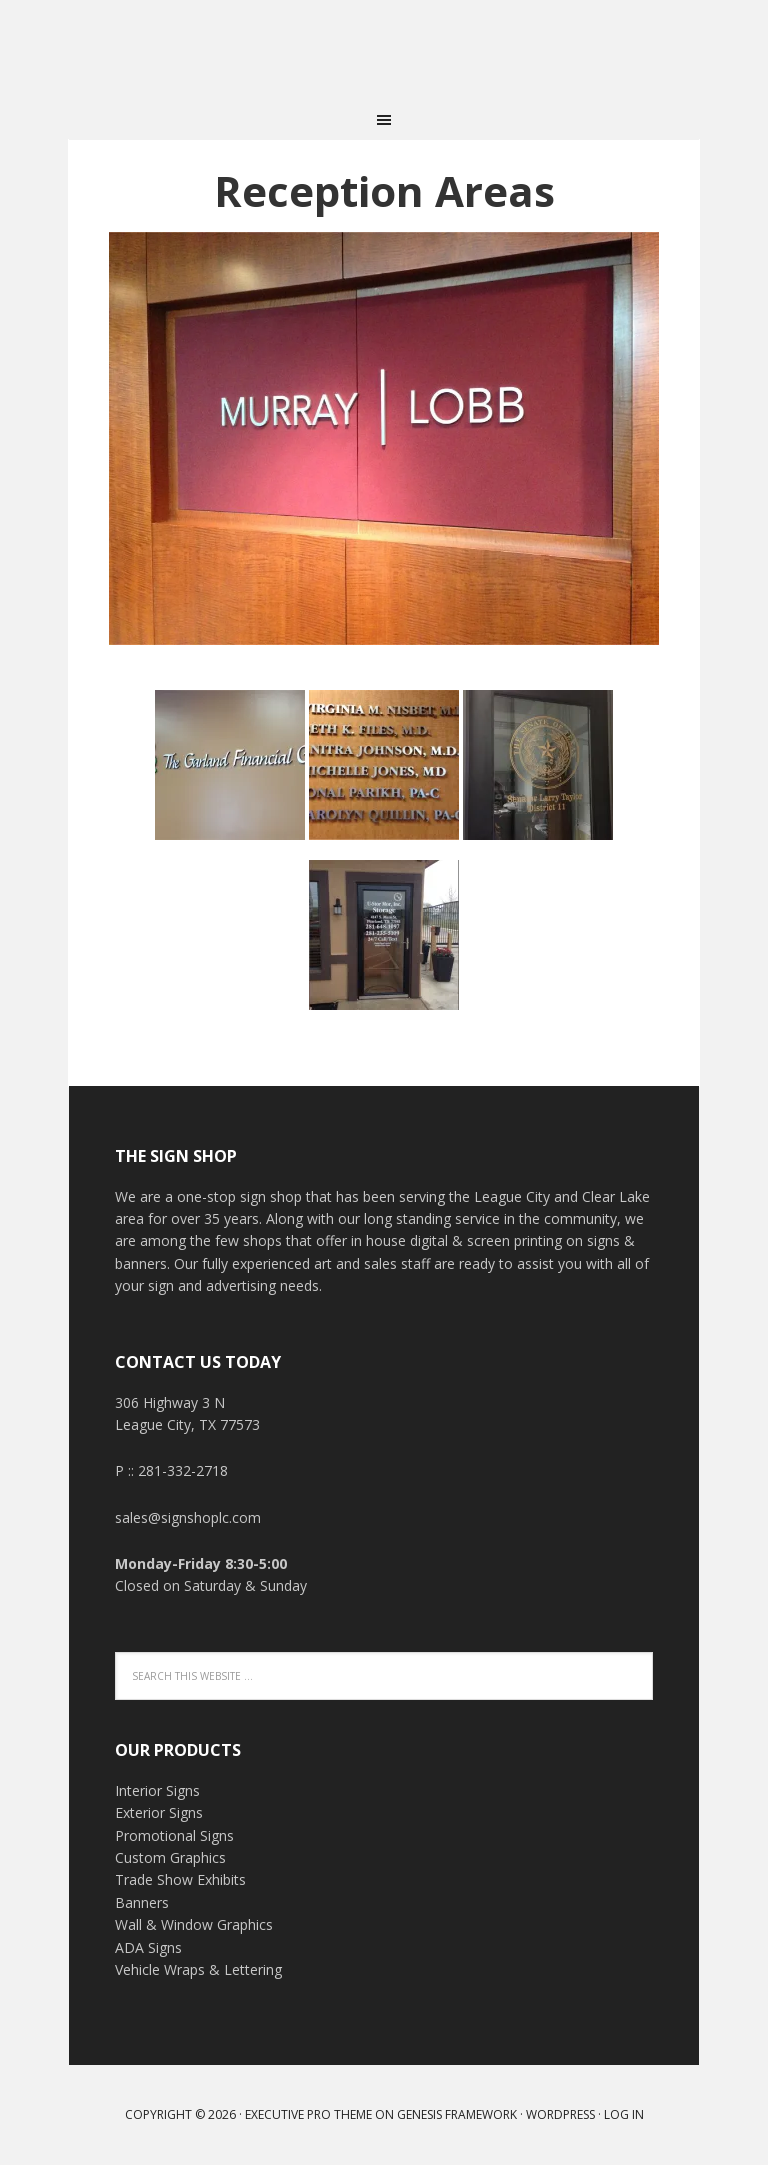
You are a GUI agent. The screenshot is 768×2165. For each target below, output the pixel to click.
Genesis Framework (457, 2114)
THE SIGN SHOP (384, 50)
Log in (624, 2114)
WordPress (560, 2114)
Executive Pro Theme (308, 2114)
